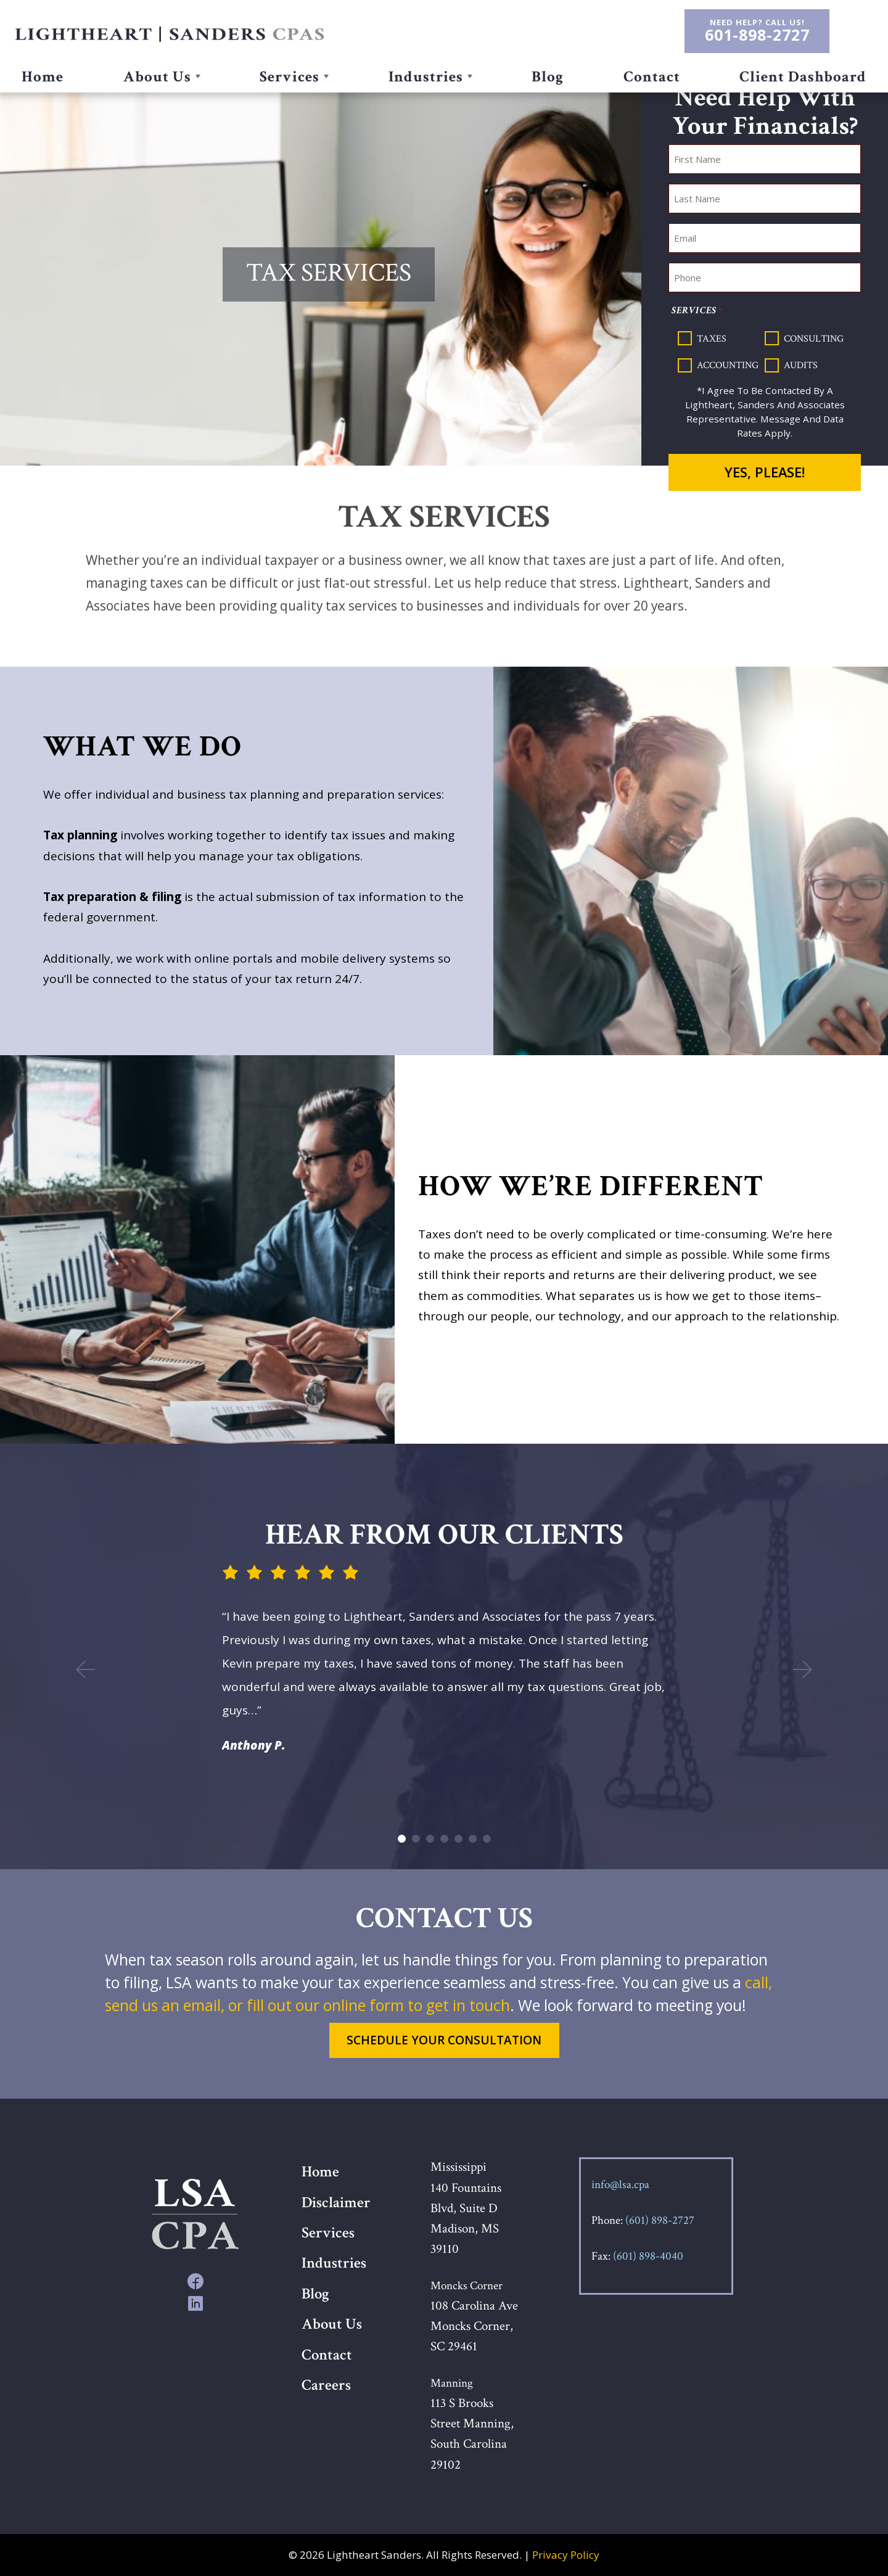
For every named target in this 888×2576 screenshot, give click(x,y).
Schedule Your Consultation (444, 2040)
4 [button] (444, 1839)
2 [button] (416, 1839)
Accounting (727, 365)
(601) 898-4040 (648, 2256)
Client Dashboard (802, 77)
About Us (157, 77)
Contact (651, 77)
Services (290, 77)
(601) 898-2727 (659, 2220)
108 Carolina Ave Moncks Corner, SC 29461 (474, 2326)
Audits (801, 365)
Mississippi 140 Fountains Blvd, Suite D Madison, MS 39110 (465, 2207)
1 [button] (402, 1839)
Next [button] (804, 1669)
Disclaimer (336, 2203)
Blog (548, 77)
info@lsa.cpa (620, 2184)
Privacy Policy (565, 2555)
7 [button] (487, 1839)
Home (43, 77)
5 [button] (458, 1839)
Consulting (814, 338)
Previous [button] (83, 1669)
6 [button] (473, 1839)
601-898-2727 (757, 35)
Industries (426, 77)
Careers (326, 2385)
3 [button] (430, 1839)
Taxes (711, 338)
